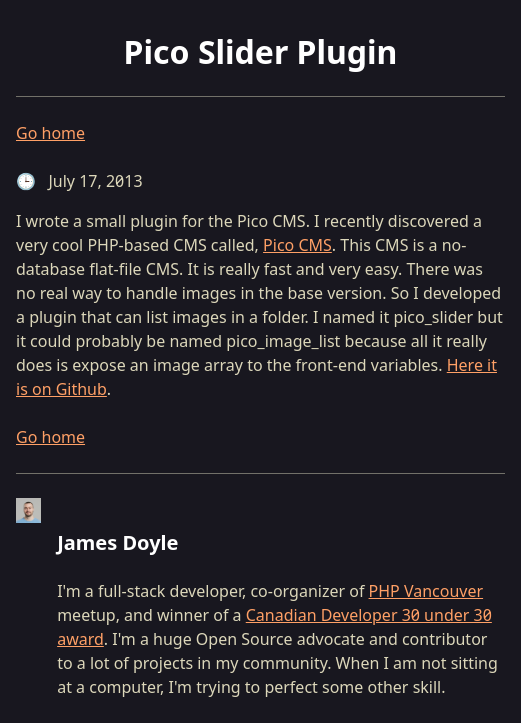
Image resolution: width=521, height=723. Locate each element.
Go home (50, 133)
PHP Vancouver (426, 591)
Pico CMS (297, 245)
